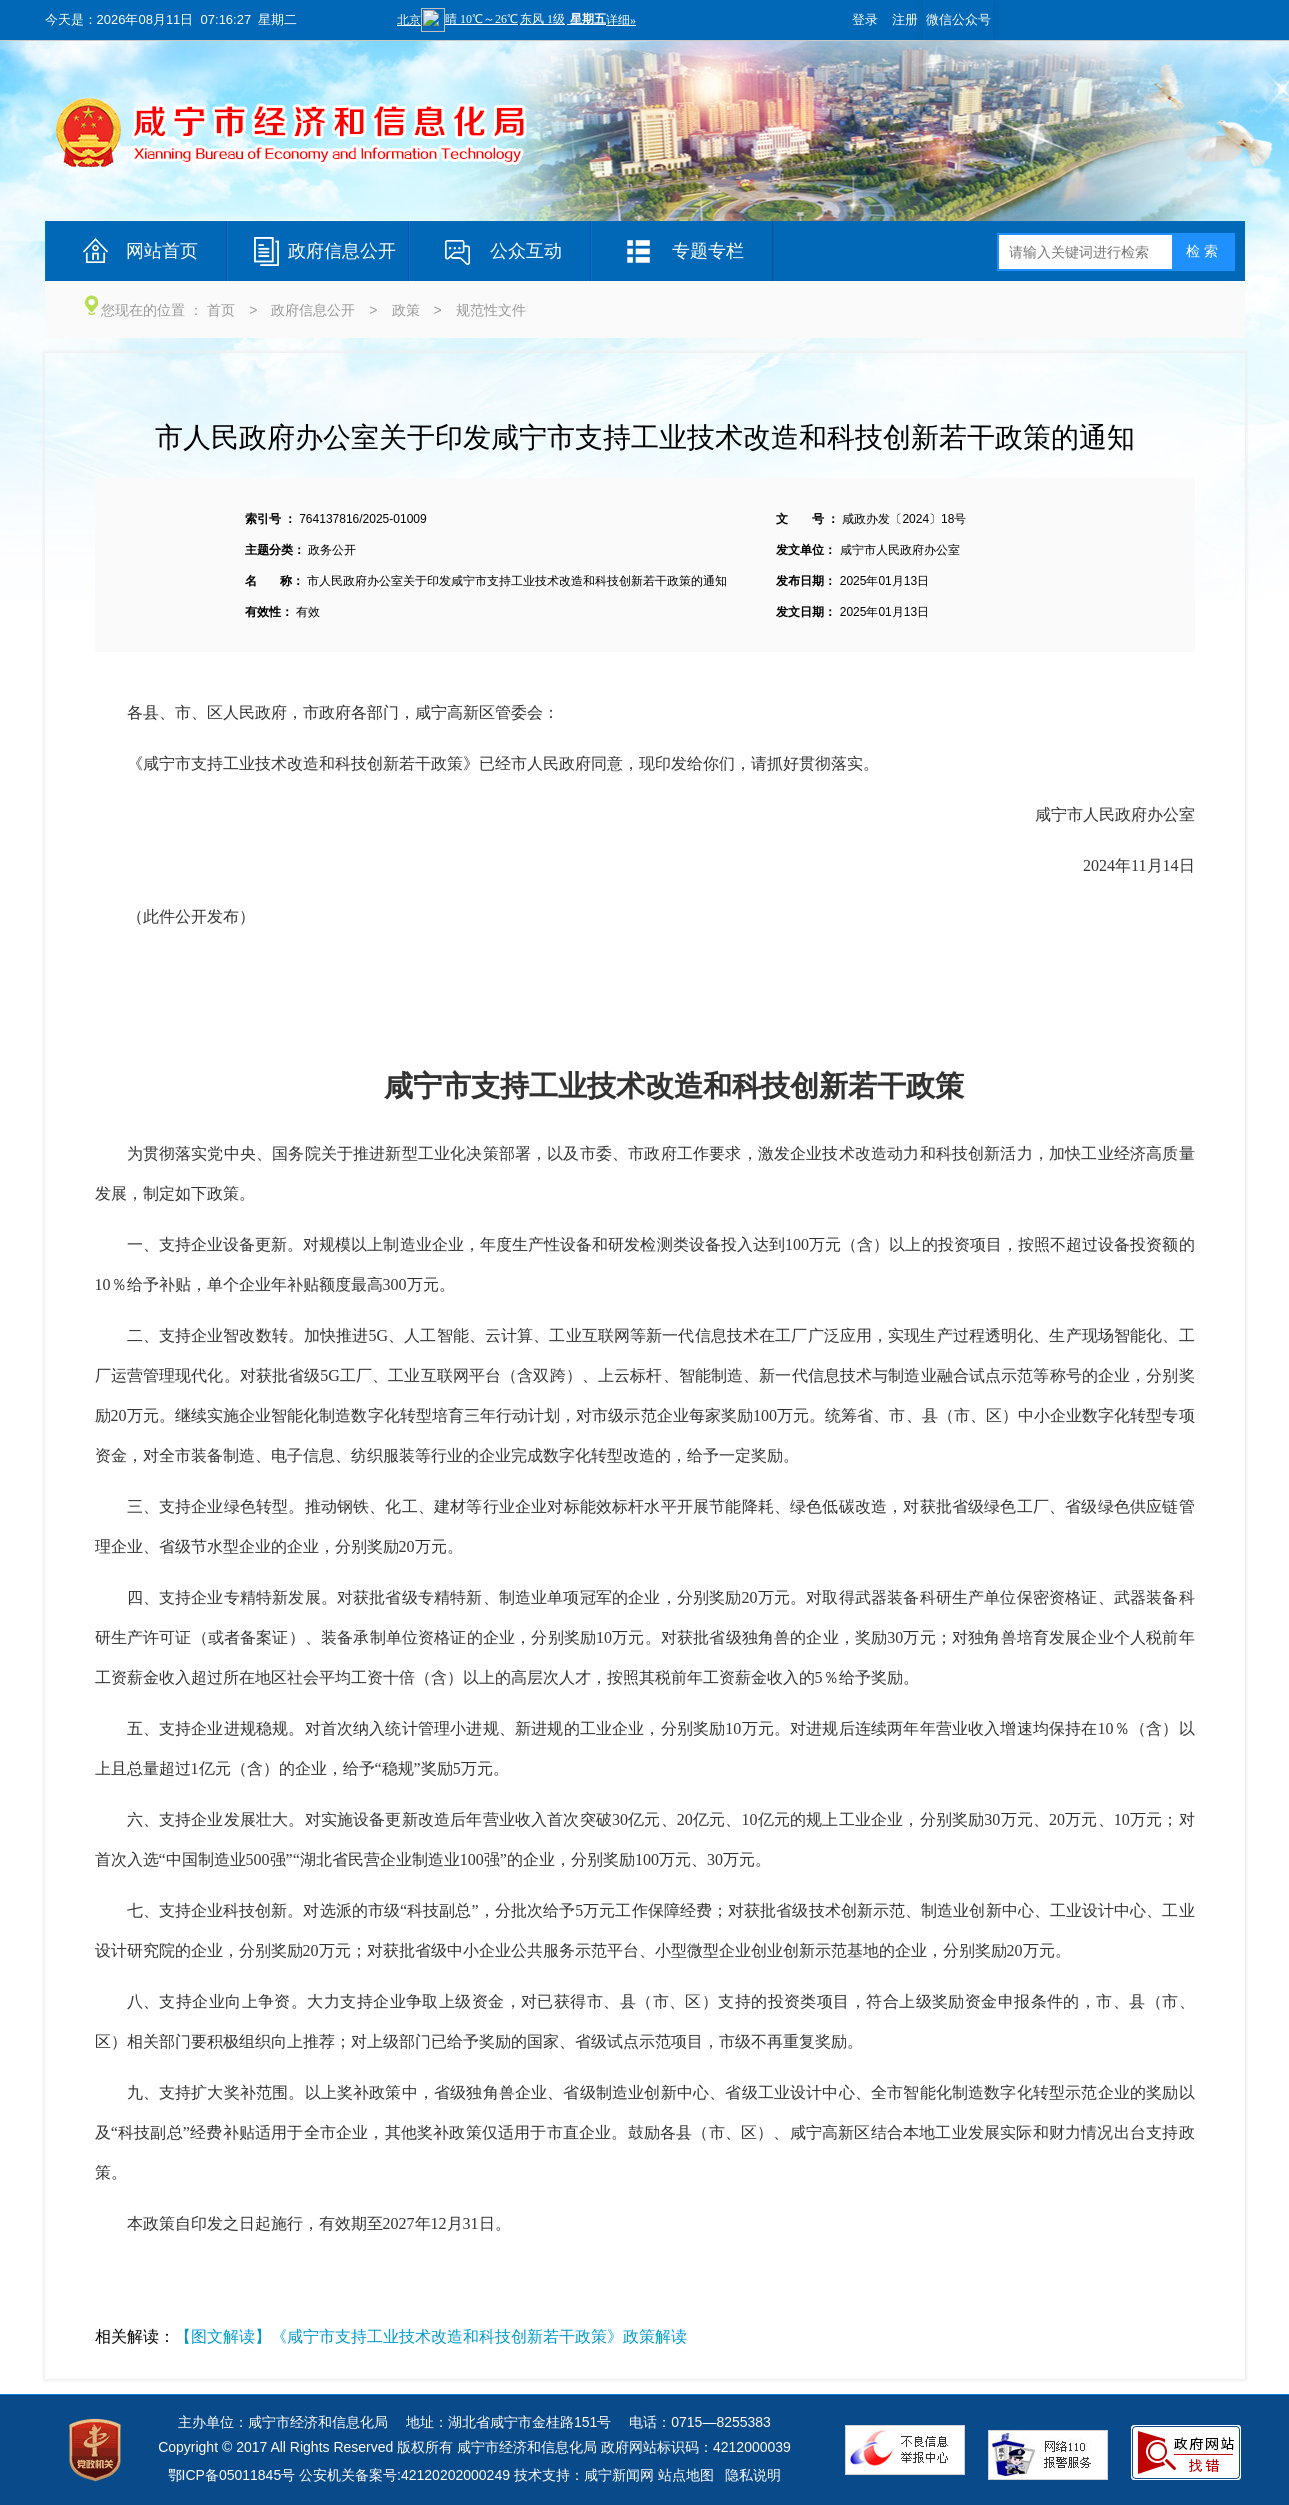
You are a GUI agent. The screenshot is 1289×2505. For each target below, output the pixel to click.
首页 (221, 310)
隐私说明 (753, 2475)
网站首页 (162, 251)
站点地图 (686, 2475)
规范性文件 (491, 310)
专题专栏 (708, 251)
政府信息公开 (342, 251)
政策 (406, 310)
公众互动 (526, 251)
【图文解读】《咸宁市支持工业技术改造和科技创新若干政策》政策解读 (431, 2336)
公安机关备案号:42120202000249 (404, 2475)
